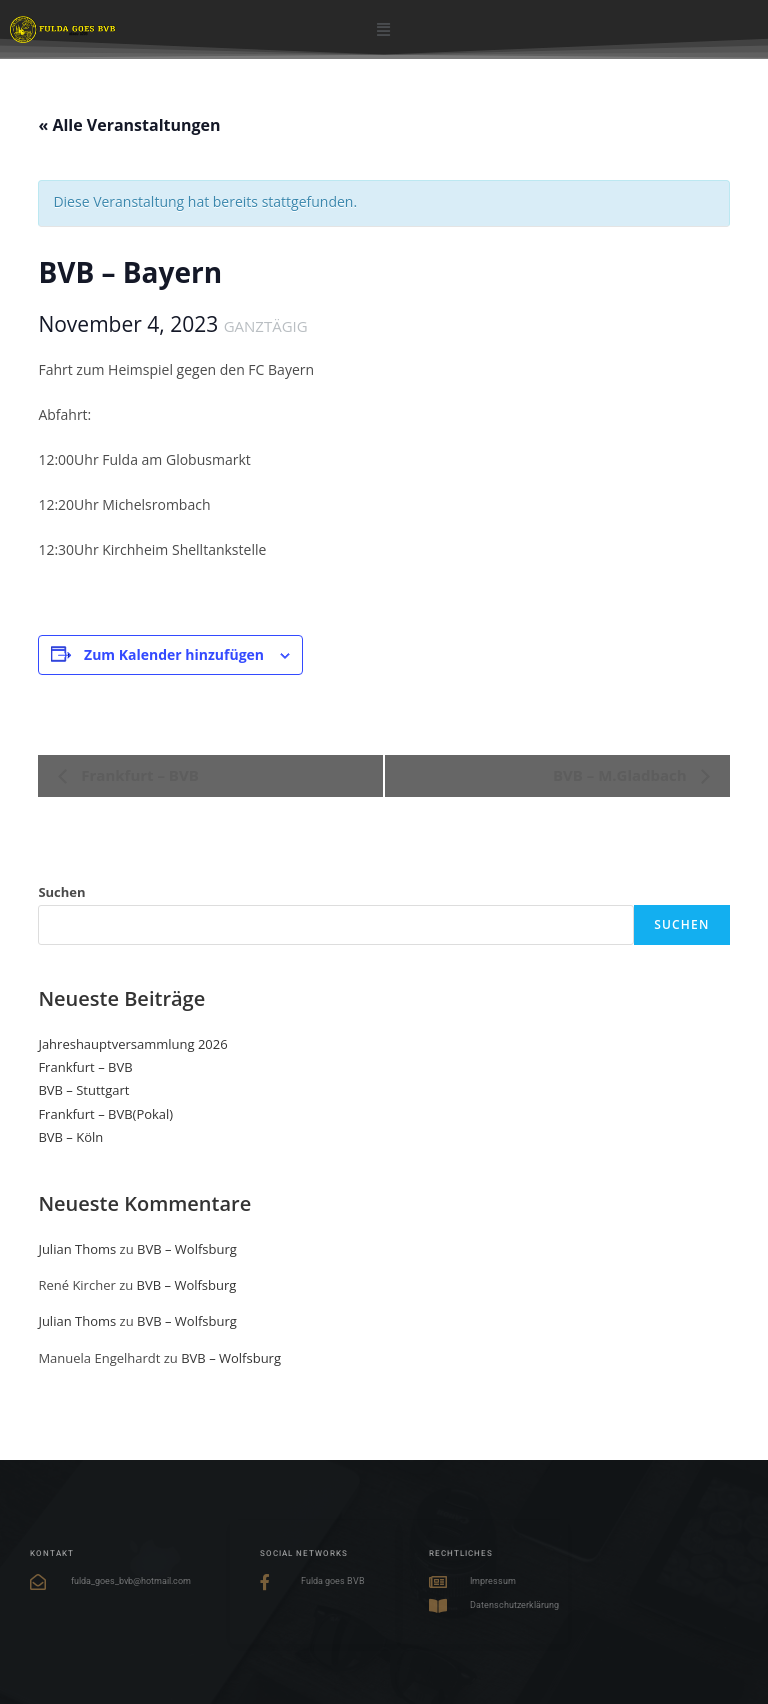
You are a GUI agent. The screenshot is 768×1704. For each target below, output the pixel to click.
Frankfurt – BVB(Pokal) (105, 1114)
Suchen (61, 892)
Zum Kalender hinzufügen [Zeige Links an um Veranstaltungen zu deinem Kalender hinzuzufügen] (174, 654)
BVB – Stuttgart (83, 1090)
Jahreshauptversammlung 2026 (132, 1044)
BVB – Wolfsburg (187, 1249)
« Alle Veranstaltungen (129, 125)
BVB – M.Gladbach (622, 775)
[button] (384, 28)
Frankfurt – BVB (137, 775)
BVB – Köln (70, 1137)
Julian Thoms (77, 1249)
